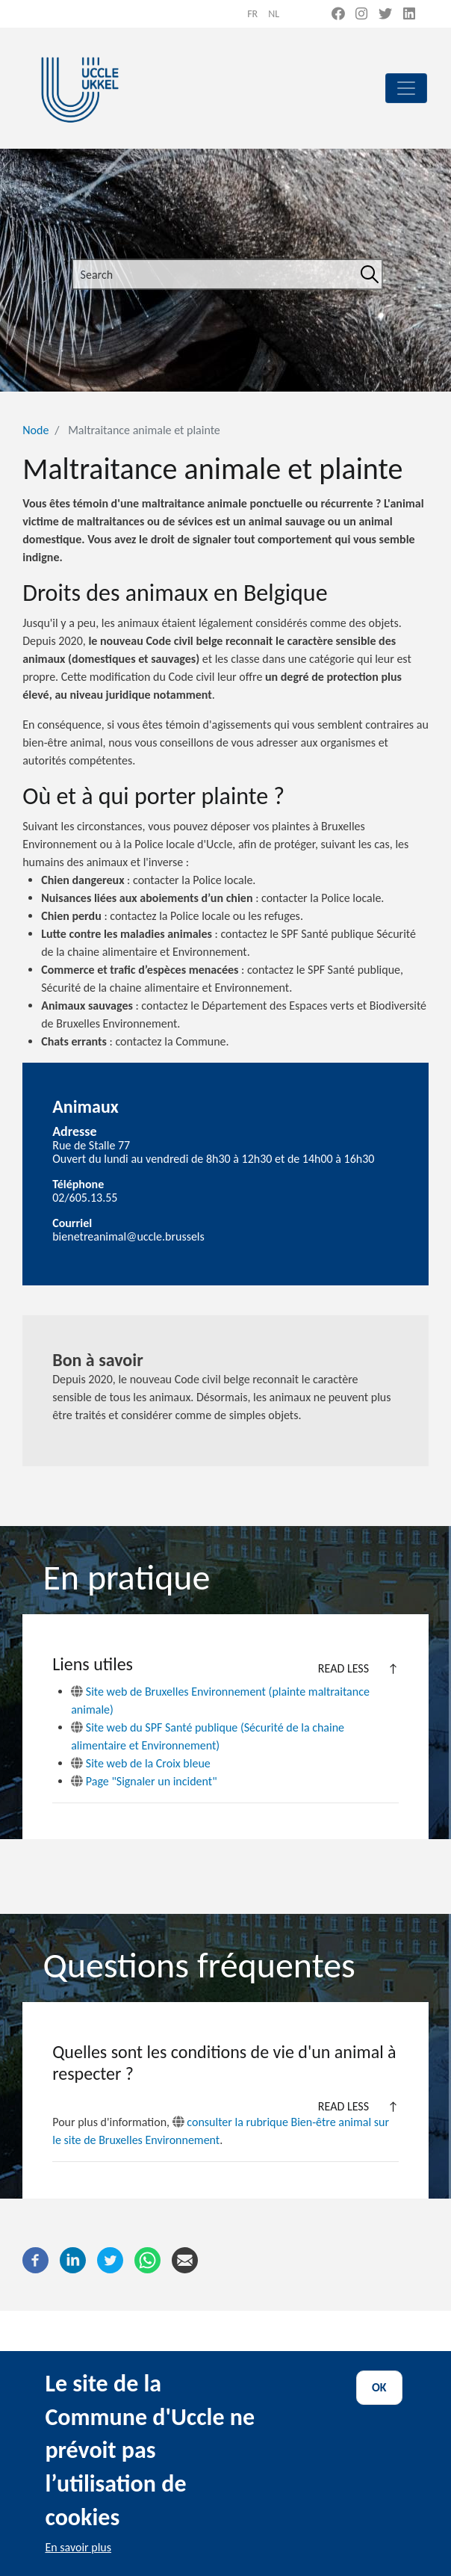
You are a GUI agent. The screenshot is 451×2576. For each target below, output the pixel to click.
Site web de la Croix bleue (141, 1763)
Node (35, 430)
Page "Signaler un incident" (144, 1781)
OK (379, 2410)
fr (252, 13)
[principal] (406, 88)
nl (273, 13)
